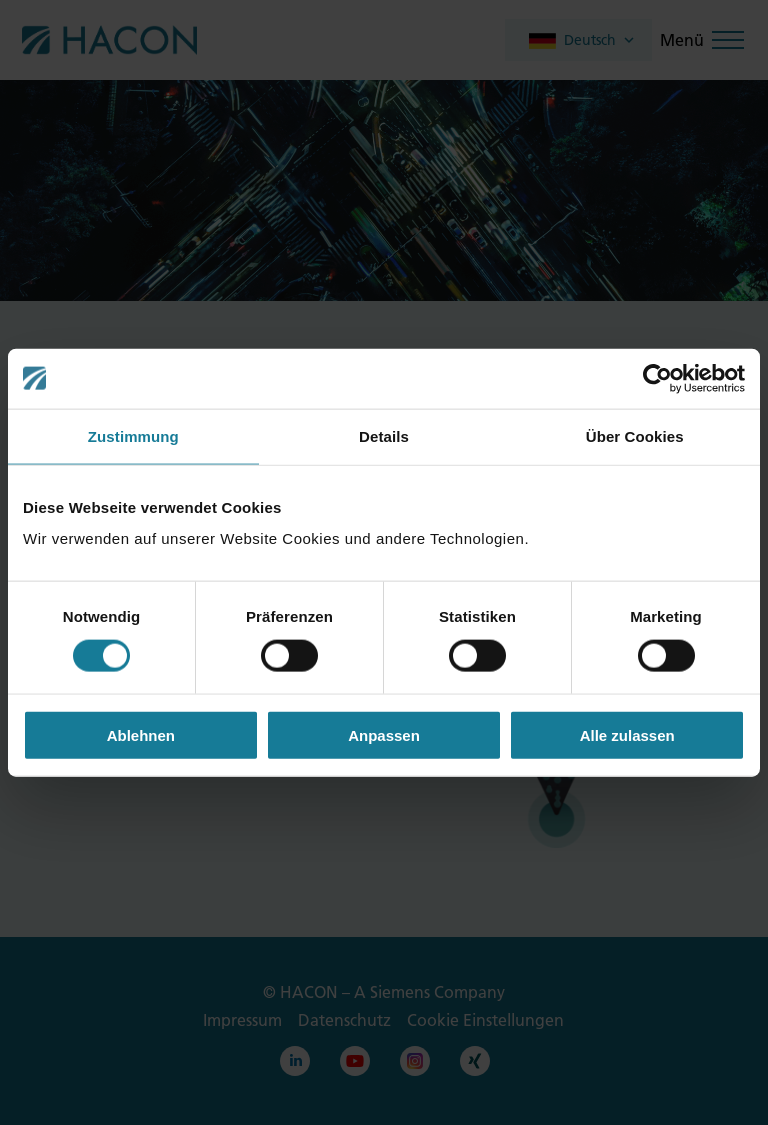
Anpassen (384, 735)
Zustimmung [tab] (133, 435)
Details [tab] (384, 435)
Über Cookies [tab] (635, 435)
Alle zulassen (627, 735)
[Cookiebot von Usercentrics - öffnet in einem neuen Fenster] (657, 378)
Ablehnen (141, 735)
